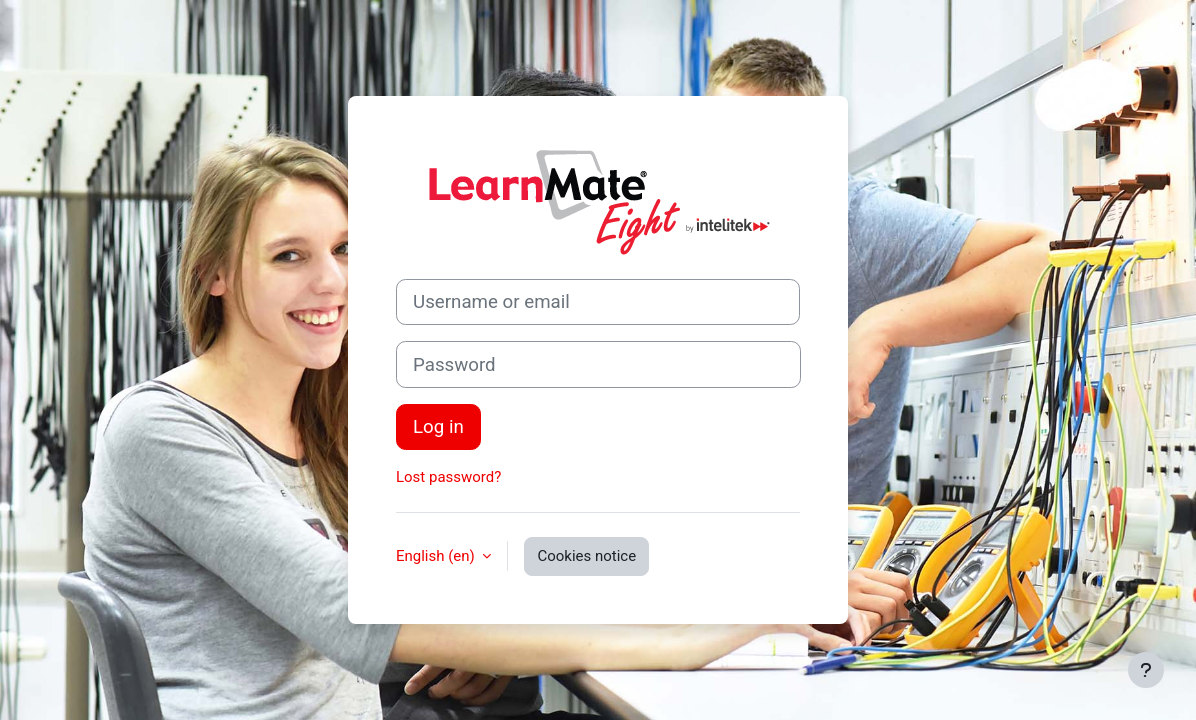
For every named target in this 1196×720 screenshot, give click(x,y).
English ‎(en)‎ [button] (437, 556)
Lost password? (448, 477)
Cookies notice (586, 556)
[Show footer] (1146, 670)
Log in (438, 427)
